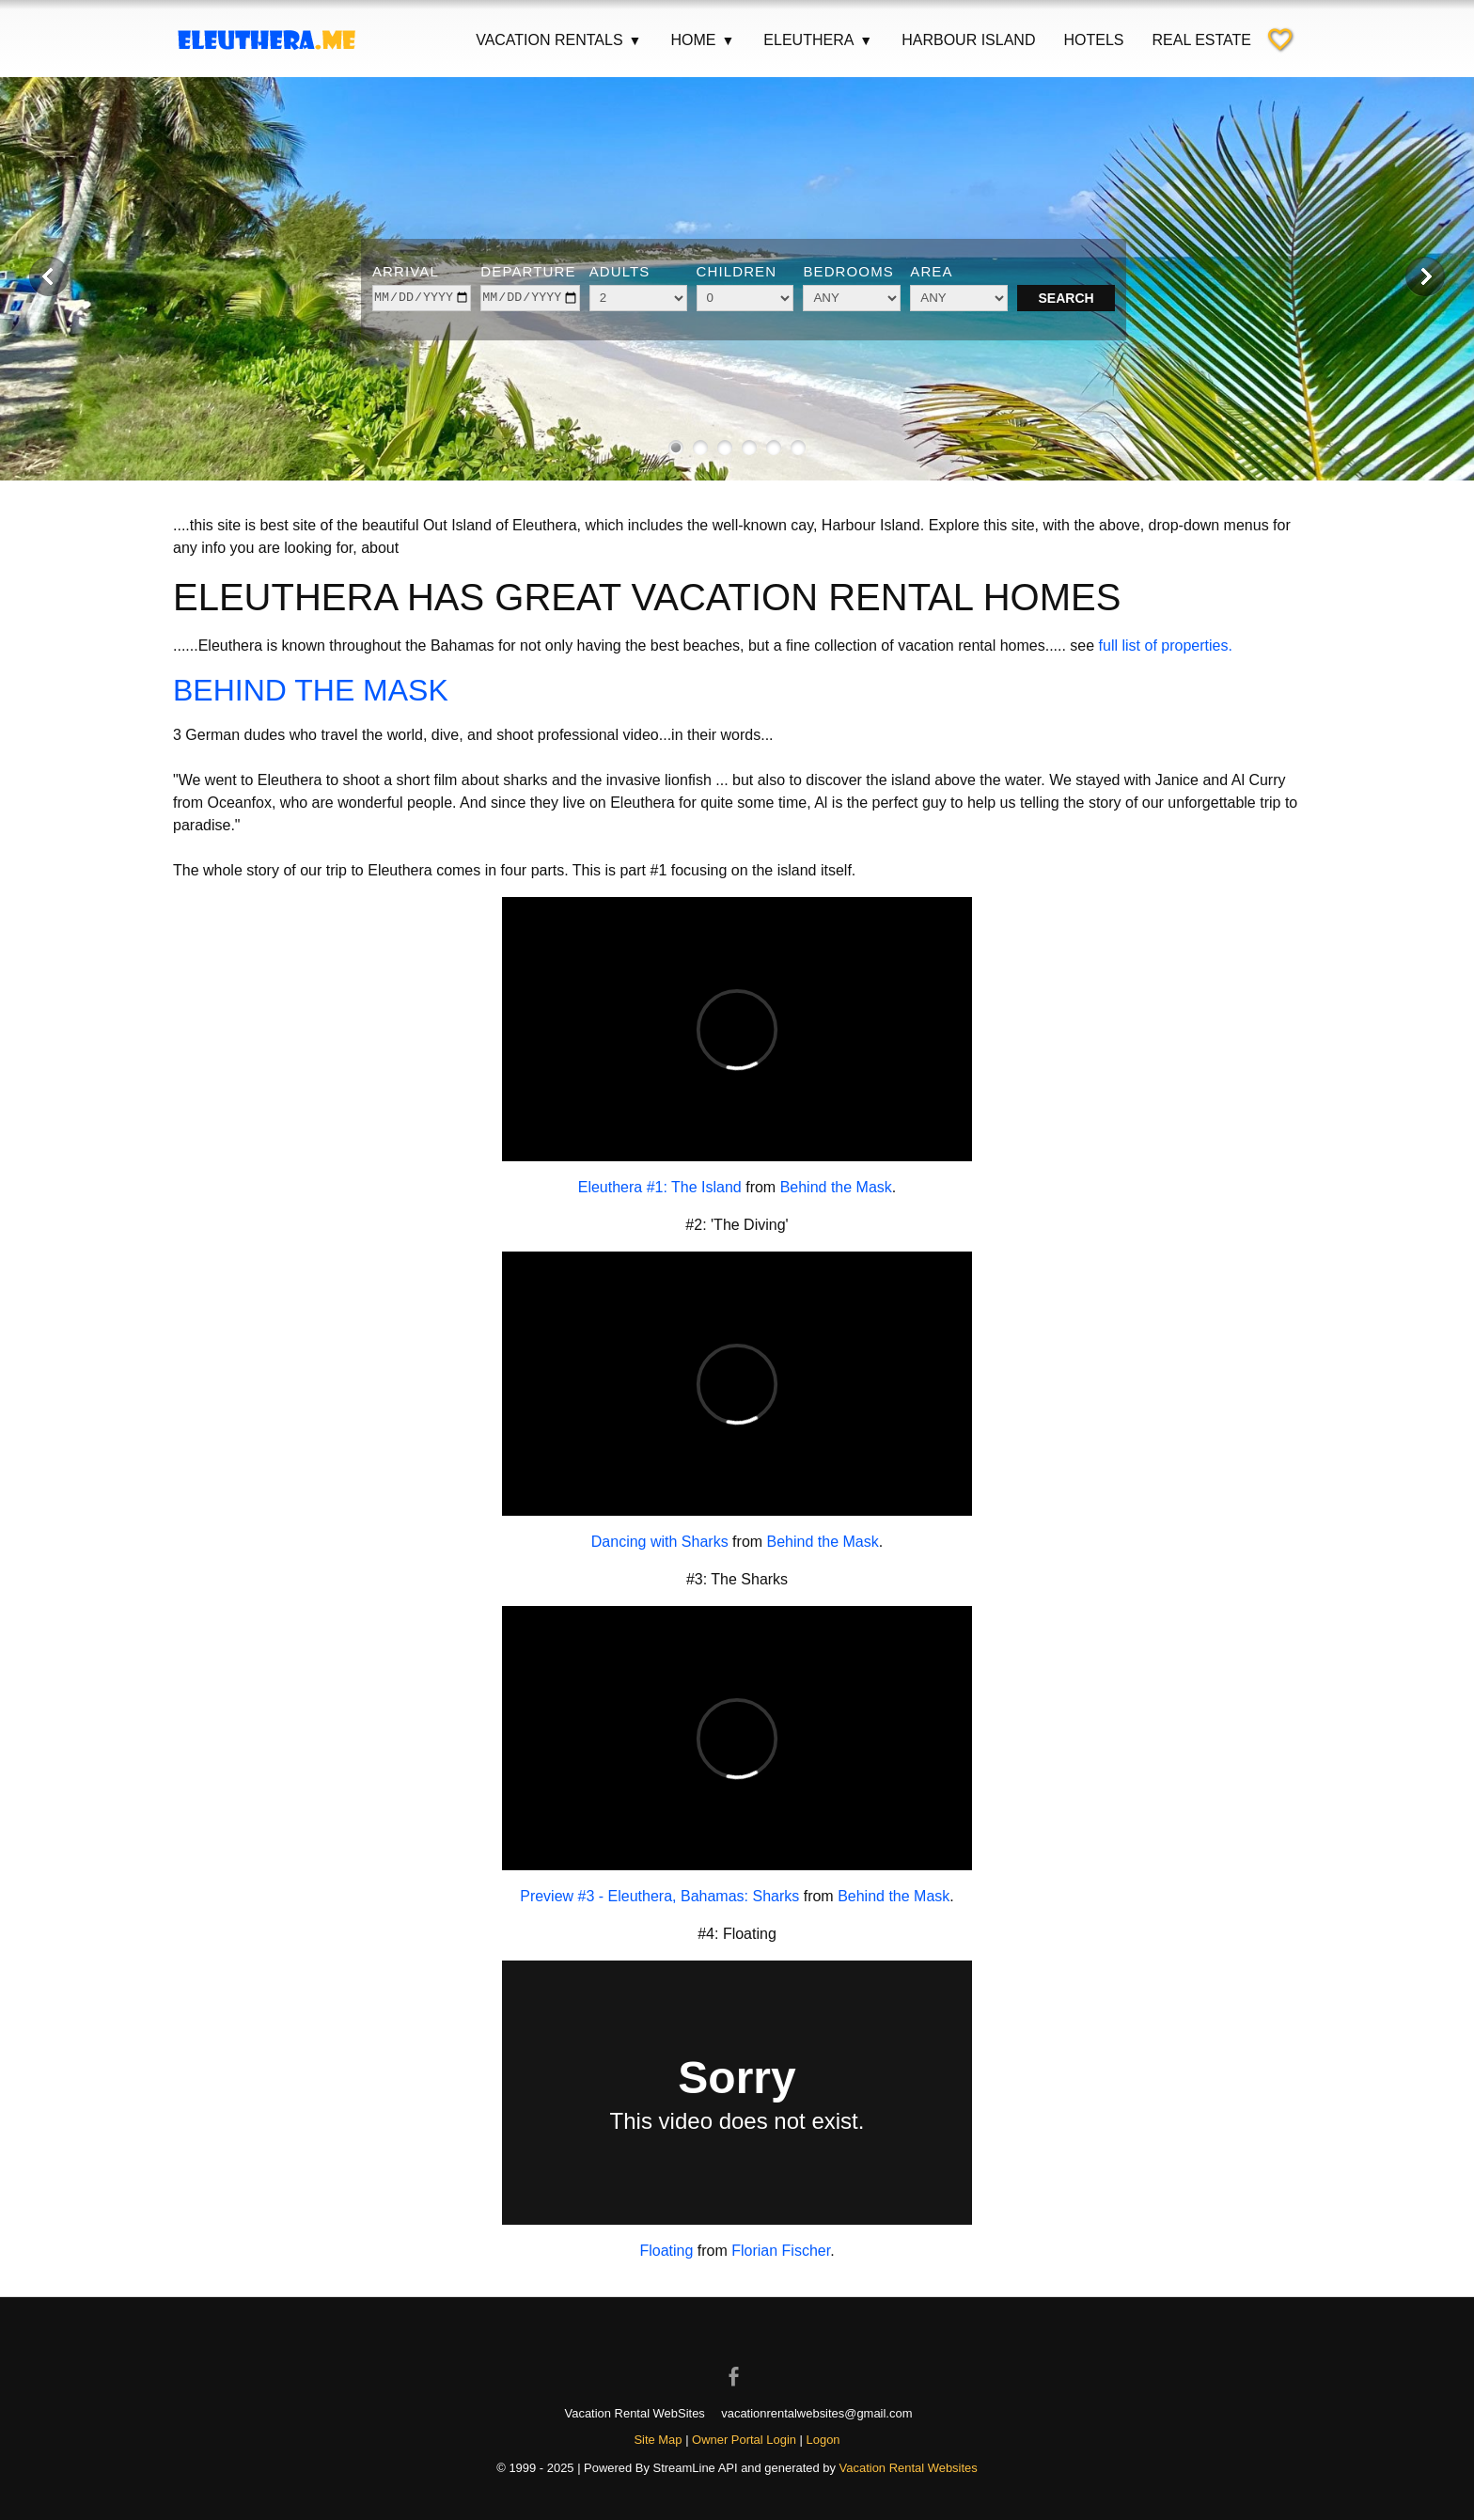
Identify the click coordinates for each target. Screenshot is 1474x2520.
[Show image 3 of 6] (724, 447)
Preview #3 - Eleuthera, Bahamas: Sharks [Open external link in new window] (659, 1896)
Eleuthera (818, 40)
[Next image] (1425, 275)
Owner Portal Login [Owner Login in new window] (744, 2440)
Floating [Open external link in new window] (666, 2251)
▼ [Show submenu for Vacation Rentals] (635, 40)
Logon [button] (823, 2440)
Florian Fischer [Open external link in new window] (780, 2251)
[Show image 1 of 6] (675, 447)
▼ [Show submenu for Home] (727, 40)
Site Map (658, 2440)
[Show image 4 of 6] (749, 447)
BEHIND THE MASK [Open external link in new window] (310, 690)
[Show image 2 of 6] (700, 447)
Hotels (1093, 40)
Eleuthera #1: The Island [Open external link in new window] (660, 1187)
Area (931, 271)
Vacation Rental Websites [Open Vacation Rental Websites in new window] (908, 2468)
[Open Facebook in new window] (737, 2360)
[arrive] (421, 298)
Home (702, 40)
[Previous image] (48, 275)
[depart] (529, 298)
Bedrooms (848, 271)
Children (737, 271)
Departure (527, 271)
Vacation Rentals (559, 40)
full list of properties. (1165, 646)
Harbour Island (968, 40)
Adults (620, 271)
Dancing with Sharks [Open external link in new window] (660, 1542)
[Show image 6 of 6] (798, 447)
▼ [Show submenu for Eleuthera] (865, 40)
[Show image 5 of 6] (773, 447)
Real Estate (1201, 40)
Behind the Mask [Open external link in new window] (836, 1187)
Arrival (405, 271)
